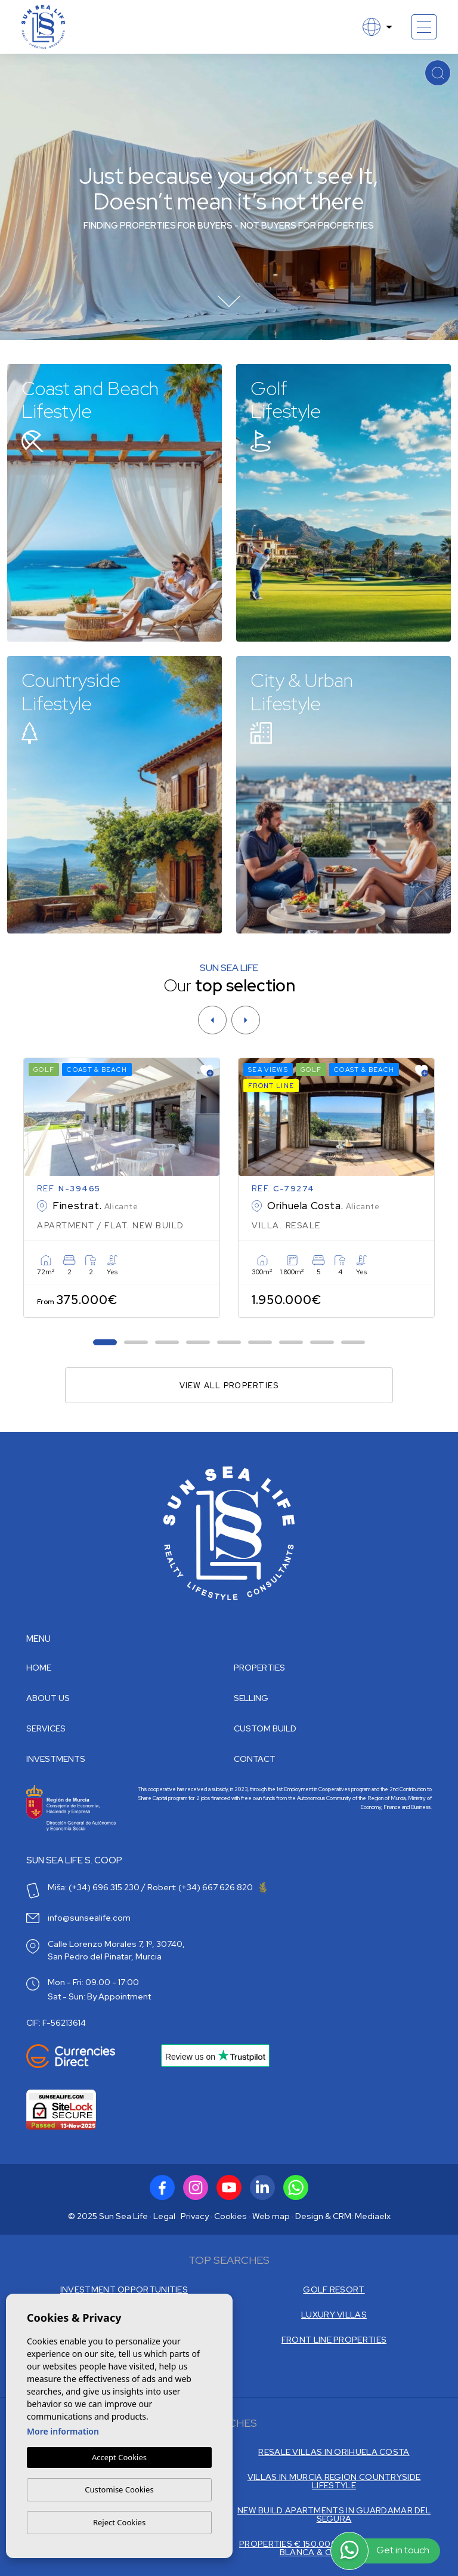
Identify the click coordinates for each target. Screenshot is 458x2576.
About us (48, 1698)
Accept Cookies (119, 2457)
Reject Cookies (119, 2522)
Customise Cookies (119, 2489)
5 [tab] (229, 1342)
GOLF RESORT (333, 2289)
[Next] (245, 1020)
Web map (271, 2216)
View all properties (229, 1386)
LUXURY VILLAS (334, 2314)
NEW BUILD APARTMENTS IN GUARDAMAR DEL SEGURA (334, 2514)
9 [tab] (353, 1342)
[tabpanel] (121, 1188)
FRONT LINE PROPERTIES (333, 2339)
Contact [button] (255, 1759)
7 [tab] (291, 1342)
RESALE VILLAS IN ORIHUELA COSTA (333, 2452)
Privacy (195, 2216)
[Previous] (212, 1020)
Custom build (265, 1728)
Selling (251, 1698)
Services (46, 1728)
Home (38, 1667)
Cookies (230, 2216)
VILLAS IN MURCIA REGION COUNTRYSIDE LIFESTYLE (334, 2481)
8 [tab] (322, 1342)
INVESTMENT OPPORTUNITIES (124, 2289)
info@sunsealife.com (89, 1917)
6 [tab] (260, 1342)
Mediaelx (373, 2216)
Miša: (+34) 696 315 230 (94, 1887)
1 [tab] (105, 1342)
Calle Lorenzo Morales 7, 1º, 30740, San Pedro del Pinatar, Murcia (116, 1950)
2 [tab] (136, 1342)
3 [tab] (167, 1342)
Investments (55, 1759)
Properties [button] (259, 1667)
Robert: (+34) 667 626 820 (207, 1887)
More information (63, 2432)
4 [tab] (198, 1342)
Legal (164, 2216)
